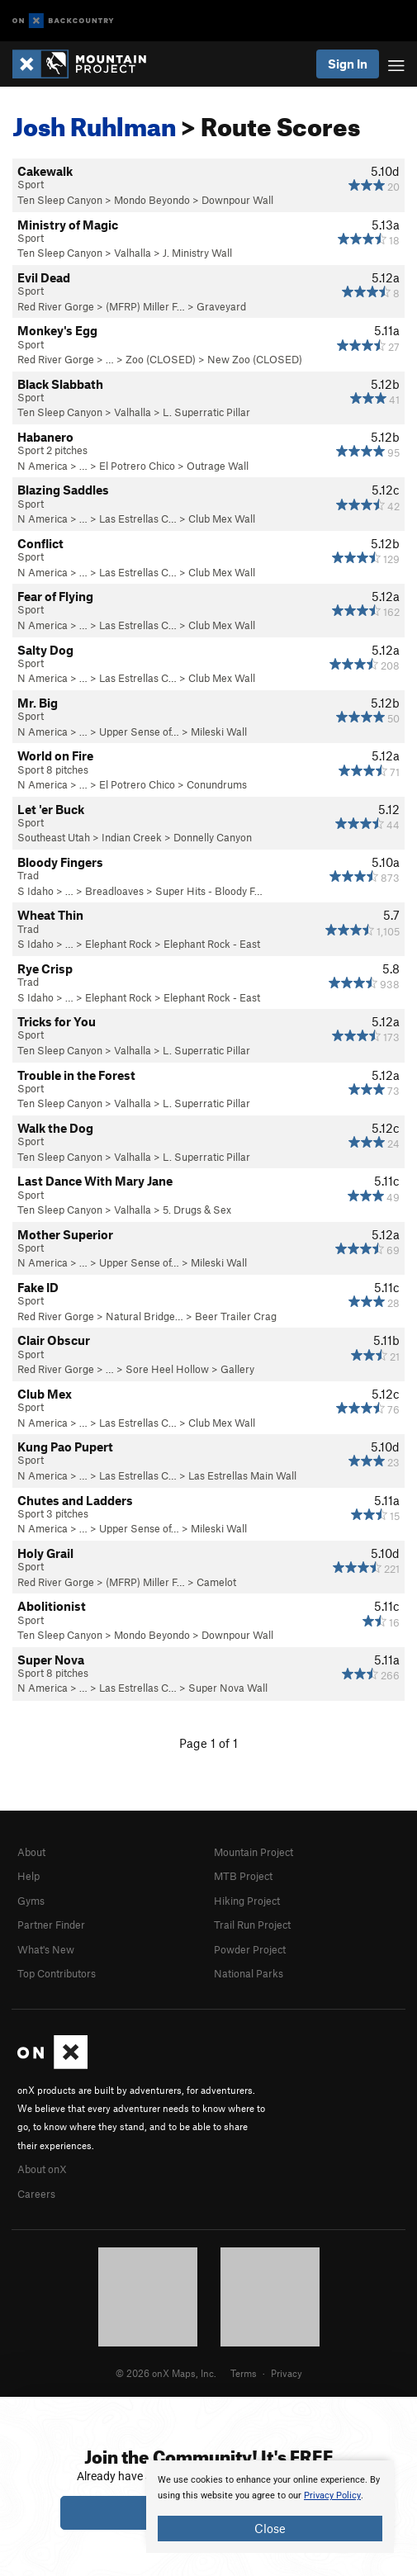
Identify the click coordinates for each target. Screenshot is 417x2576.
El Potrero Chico (137, 465)
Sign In (347, 63)
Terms (243, 2373)
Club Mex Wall (221, 518)
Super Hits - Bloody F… (209, 890)
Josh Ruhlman (94, 122)
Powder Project (250, 1949)
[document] (270, 2506)
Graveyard (221, 306)
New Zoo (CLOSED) (254, 359)
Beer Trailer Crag (236, 1316)
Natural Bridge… (144, 1316)
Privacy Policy (332, 2495)
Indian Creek (132, 837)
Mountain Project (253, 1852)
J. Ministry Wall (197, 252)
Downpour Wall (237, 199)
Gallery (237, 1369)
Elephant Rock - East (211, 943)
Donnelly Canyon (212, 837)
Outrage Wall (218, 465)
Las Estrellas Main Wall (242, 1475)
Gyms (31, 1900)
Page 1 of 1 (208, 1742)
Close (270, 2528)
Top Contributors (56, 1973)
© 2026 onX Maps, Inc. (166, 2373)
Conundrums (217, 784)
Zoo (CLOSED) (161, 359)
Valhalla (132, 252)
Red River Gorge (55, 306)
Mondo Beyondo (152, 199)
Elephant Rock (118, 943)
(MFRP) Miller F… (145, 306)
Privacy (286, 2373)
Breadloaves (114, 890)
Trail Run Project (252, 1924)
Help (28, 1875)
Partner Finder (51, 1924)
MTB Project (243, 1875)
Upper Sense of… (139, 731)
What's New (45, 1949)
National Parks (248, 1973)
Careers (36, 2193)
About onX (42, 2169)
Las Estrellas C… (138, 518)
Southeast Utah (53, 837)
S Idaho (35, 890)
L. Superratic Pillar (206, 412)
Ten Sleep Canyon (59, 199)
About (31, 1852)
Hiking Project (247, 1900)
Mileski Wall (219, 731)
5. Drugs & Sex (197, 1209)
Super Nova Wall (228, 1687)
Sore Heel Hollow (167, 1369)
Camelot (216, 1582)
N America (42, 465)
